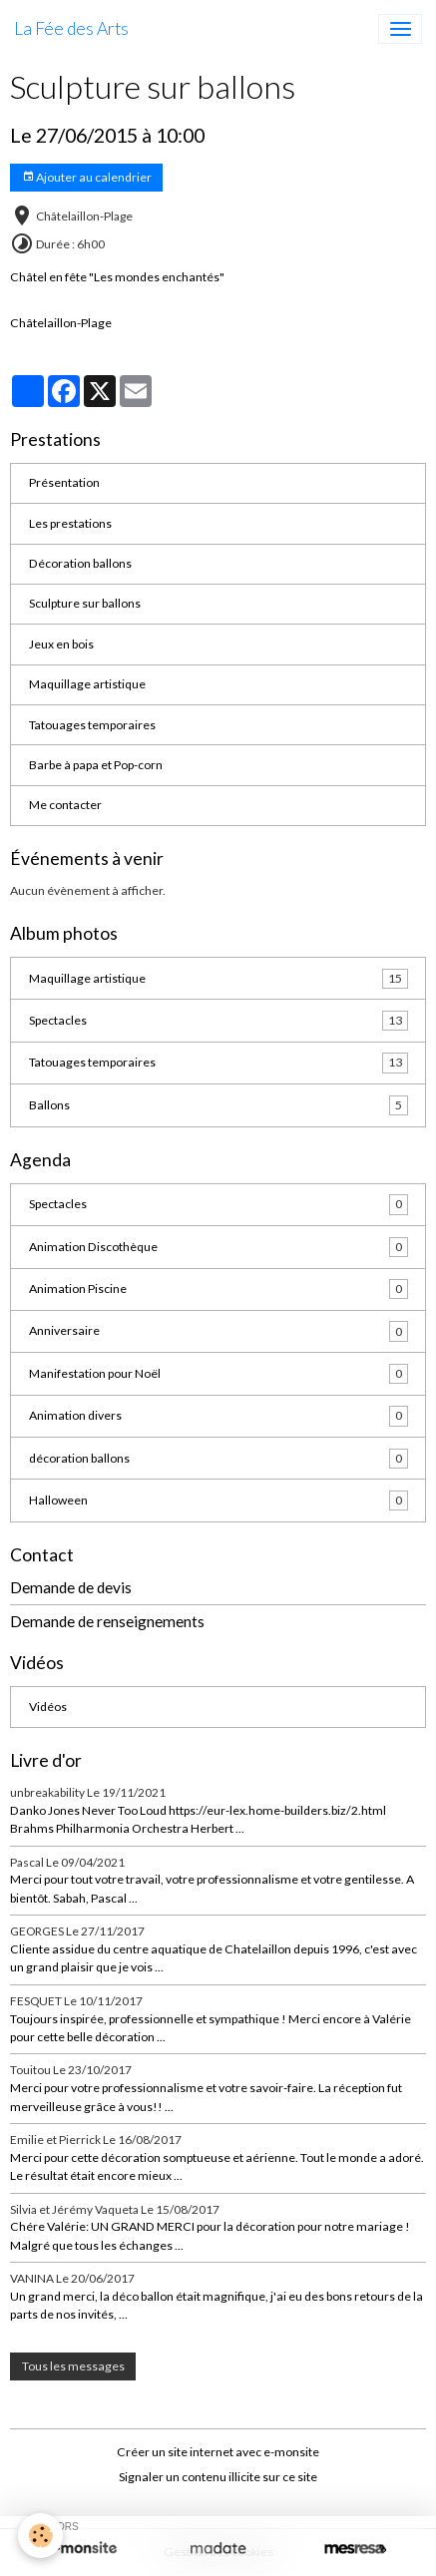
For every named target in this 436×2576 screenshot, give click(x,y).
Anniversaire (218, 1331)
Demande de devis (71, 1587)
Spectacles (218, 1021)
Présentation (64, 482)
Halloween (218, 1500)
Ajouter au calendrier (87, 177)
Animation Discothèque (218, 1247)
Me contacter (65, 804)
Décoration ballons (80, 563)
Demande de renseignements (107, 1621)
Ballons (218, 1105)
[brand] (71, 29)
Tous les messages (73, 2366)
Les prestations (70, 523)
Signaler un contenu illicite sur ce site (218, 2476)
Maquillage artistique (87, 683)
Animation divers (218, 1416)
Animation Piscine (218, 1289)
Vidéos (48, 1706)
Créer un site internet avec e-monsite (218, 2451)
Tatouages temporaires (92, 724)
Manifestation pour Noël (218, 1374)
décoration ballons (218, 1459)
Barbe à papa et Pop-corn (96, 764)
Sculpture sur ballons (85, 603)
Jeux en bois (61, 644)
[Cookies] (40, 2535)
